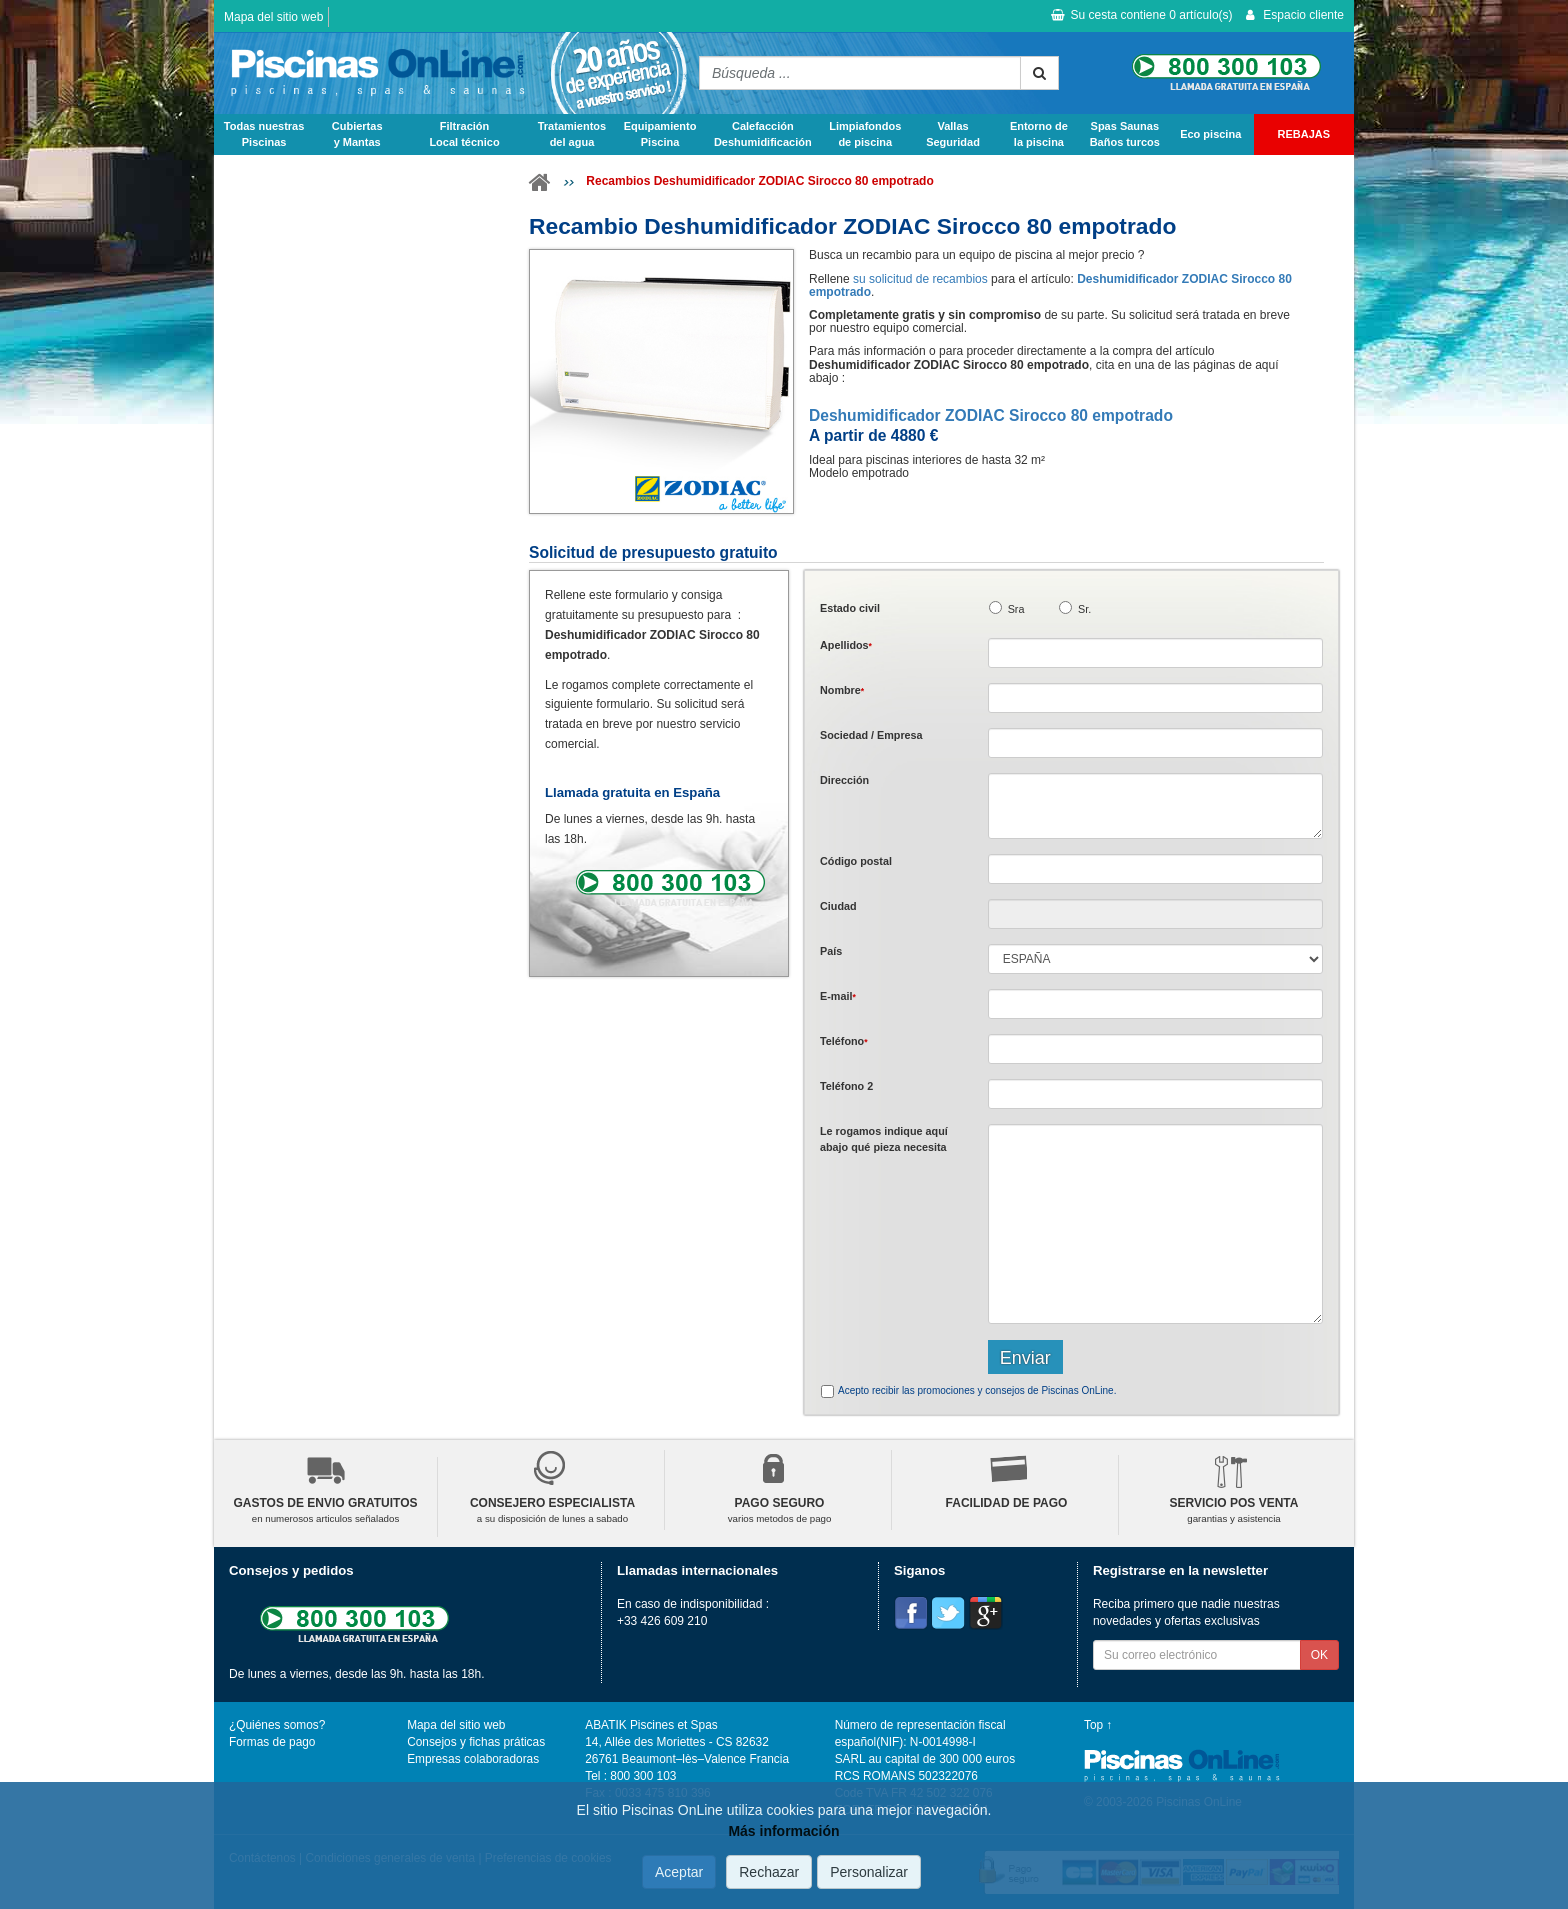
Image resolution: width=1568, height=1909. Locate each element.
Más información (783, 1831)
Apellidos (846, 645)
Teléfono (844, 1041)
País (831, 951)
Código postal (856, 861)
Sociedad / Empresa (871, 735)
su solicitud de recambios (920, 279)
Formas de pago (272, 1742)
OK (1319, 1655)
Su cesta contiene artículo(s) (1141, 15)
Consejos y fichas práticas (476, 1742)
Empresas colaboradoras (473, 1759)
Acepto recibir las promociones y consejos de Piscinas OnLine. (977, 1390)
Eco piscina (1210, 134)
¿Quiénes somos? (277, 1725)
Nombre (842, 690)
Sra (1016, 609)
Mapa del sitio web (273, 17)
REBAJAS (1304, 134)
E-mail (838, 996)
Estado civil (850, 608)
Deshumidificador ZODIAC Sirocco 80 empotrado (991, 415)
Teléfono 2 (846, 1086)
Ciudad (838, 906)
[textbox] (1155, 869)
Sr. (1084, 609)
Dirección (844, 780)
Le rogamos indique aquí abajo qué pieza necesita (884, 1138)
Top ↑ (1098, 1725)
